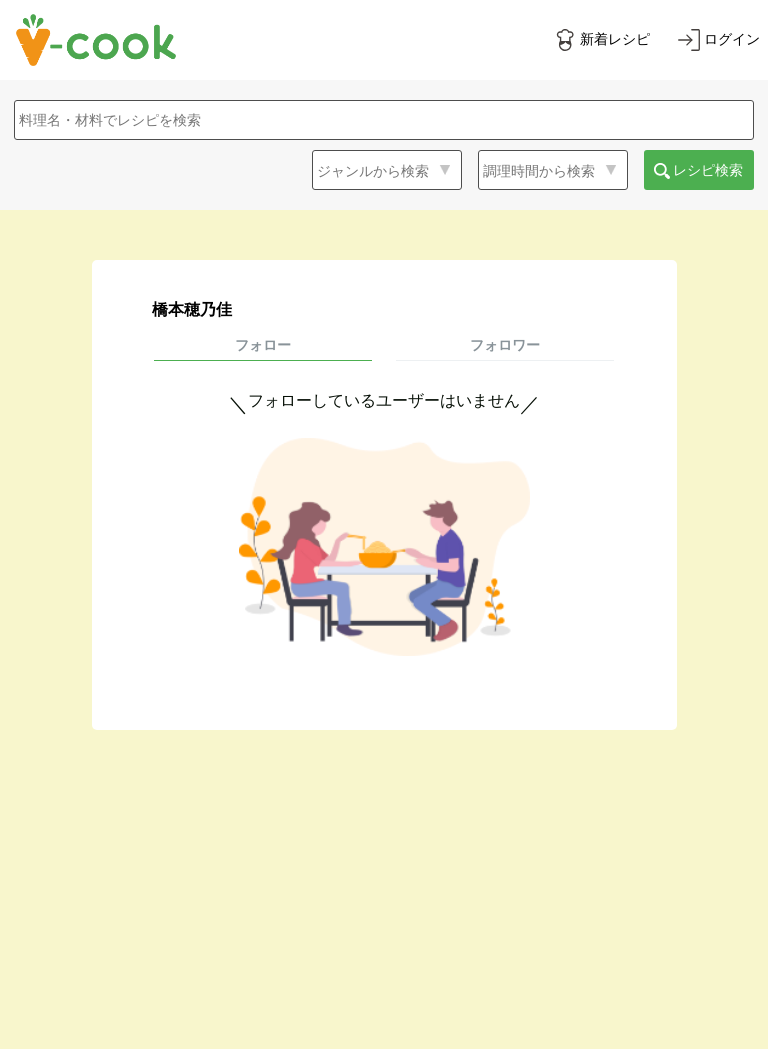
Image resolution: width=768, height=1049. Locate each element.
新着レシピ (615, 39)
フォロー (263, 345)
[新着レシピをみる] (602, 40)
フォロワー (505, 345)
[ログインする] (719, 40)
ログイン (732, 39)
